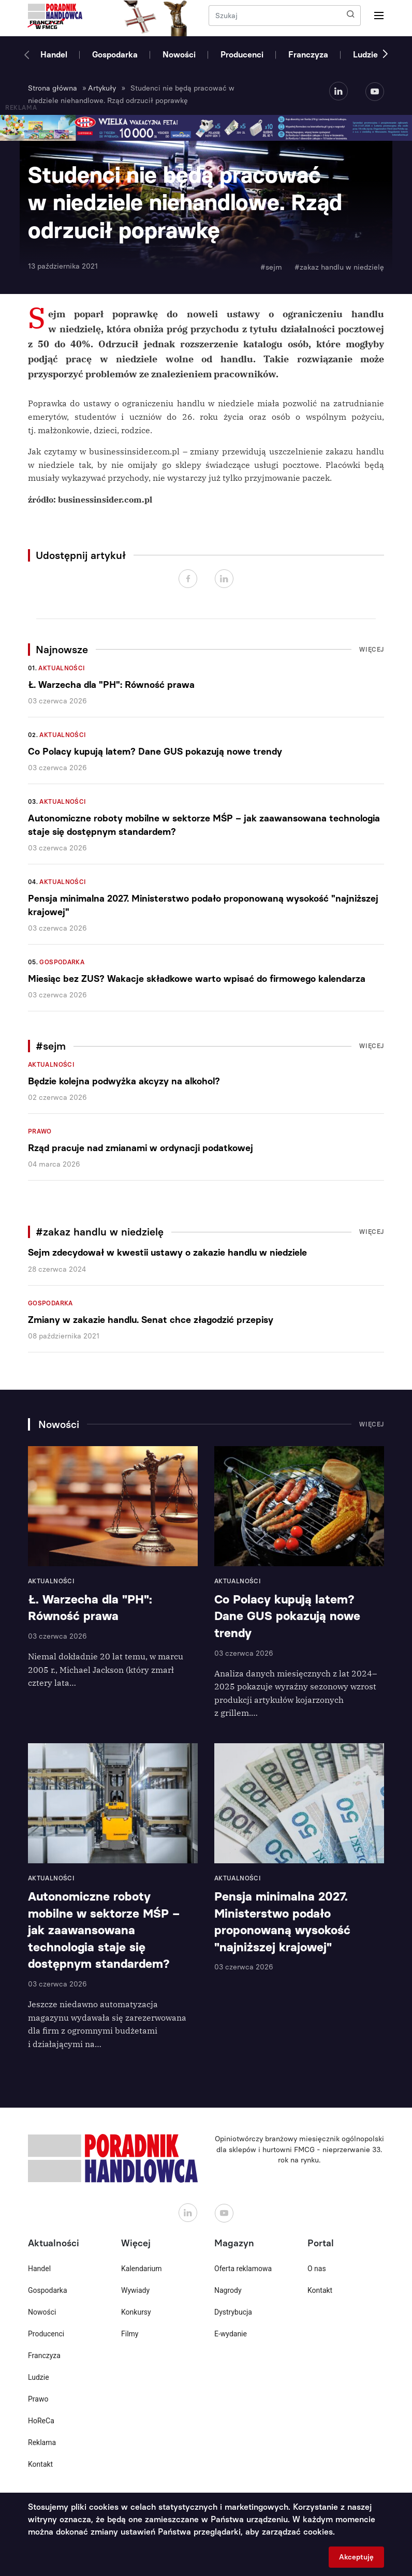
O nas (316, 2268)
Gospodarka (115, 55)
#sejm (271, 267)
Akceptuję (356, 2557)
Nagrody (228, 2290)
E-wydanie (230, 2334)
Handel (53, 55)
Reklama (42, 2442)
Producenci (241, 55)
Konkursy (136, 2312)
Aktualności (61, 668)
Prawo (40, 1131)
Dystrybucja (233, 2312)
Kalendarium (141, 2268)
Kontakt (40, 2464)
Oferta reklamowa (243, 2268)
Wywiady (135, 2290)
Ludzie (365, 55)
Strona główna (52, 88)
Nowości (179, 55)
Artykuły (102, 88)
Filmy (129, 2334)
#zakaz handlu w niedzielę (339, 267)
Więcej (371, 649)
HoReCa (41, 2421)
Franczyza (308, 55)
